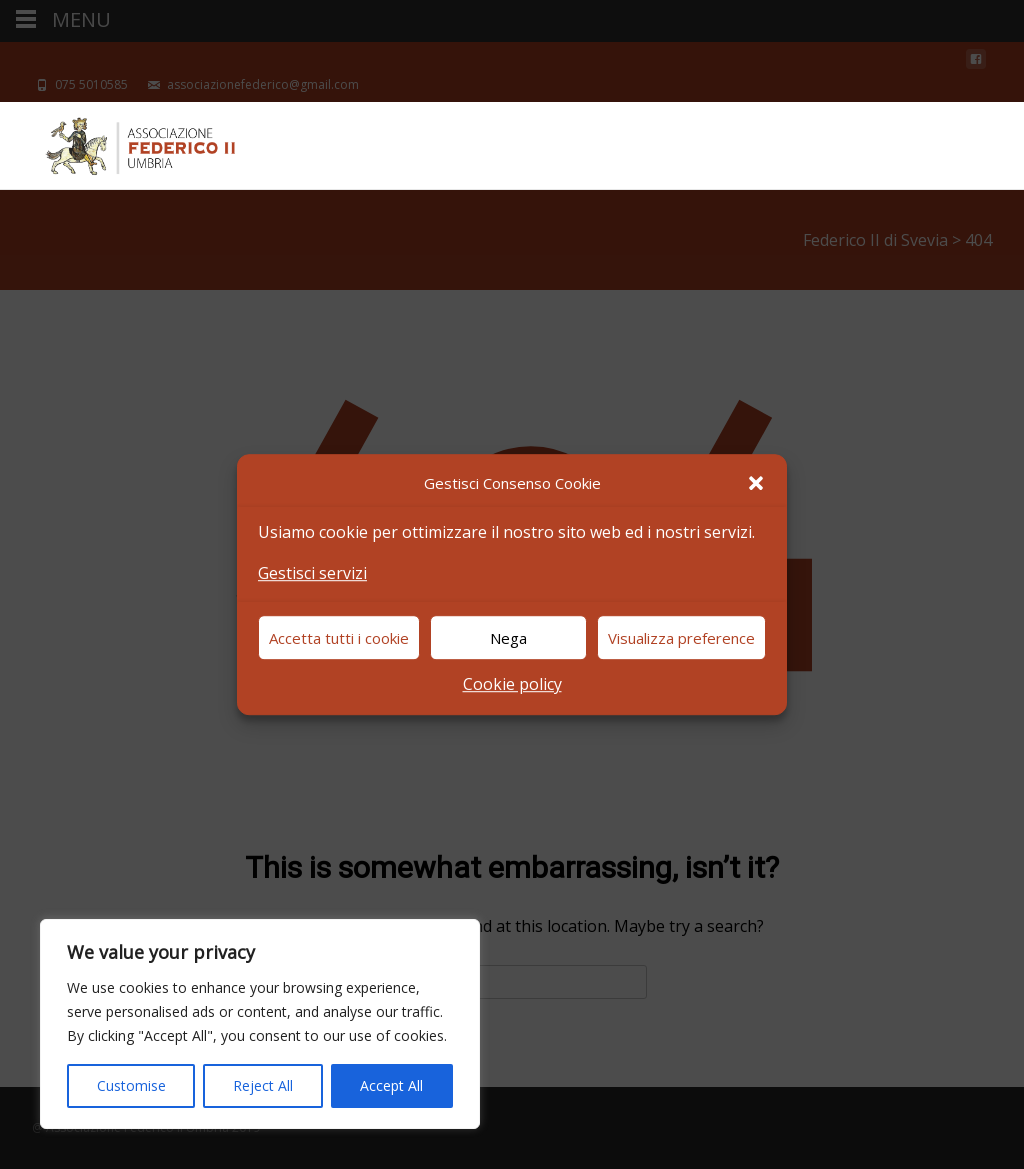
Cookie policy (512, 685)
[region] (260, 1024)
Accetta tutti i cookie (339, 638)
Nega (508, 638)
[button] (756, 483)
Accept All (391, 1085)
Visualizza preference (681, 638)
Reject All (263, 1085)
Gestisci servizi (312, 573)
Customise (131, 1085)
